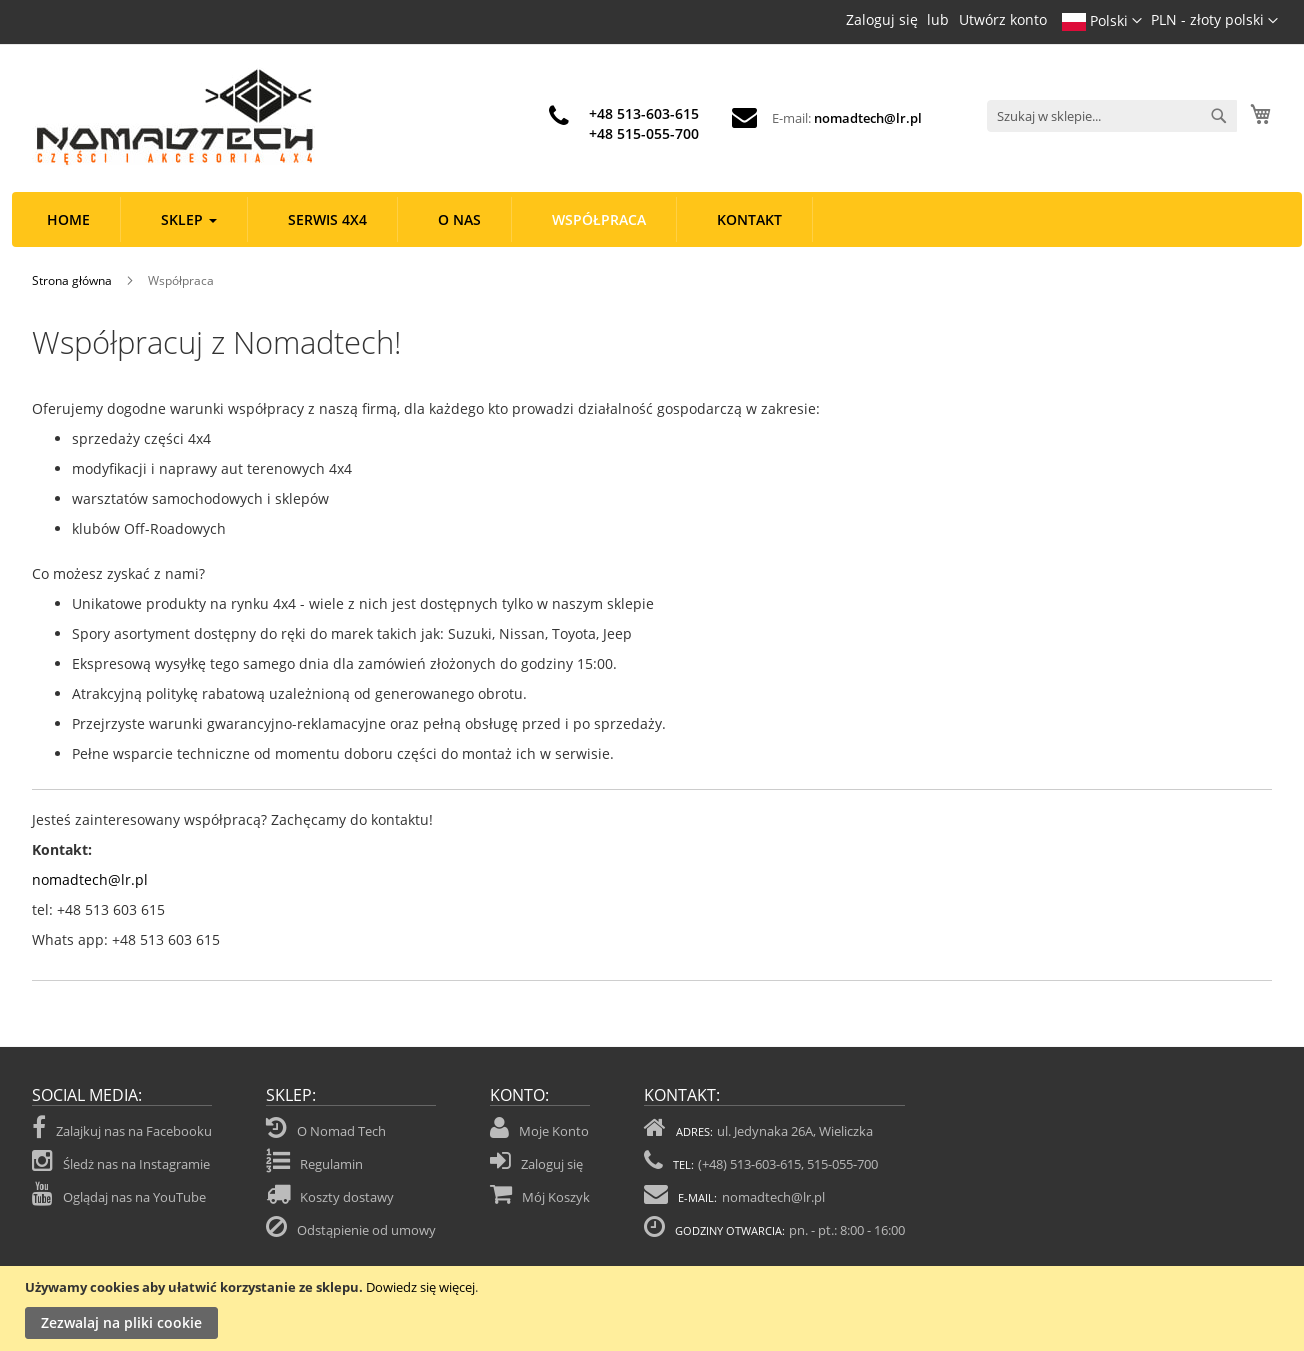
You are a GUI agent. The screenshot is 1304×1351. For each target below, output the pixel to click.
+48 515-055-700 (644, 133)
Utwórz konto (1003, 19)
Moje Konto (554, 1131)
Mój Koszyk (556, 1197)
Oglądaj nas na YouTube (119, 1194)
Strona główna (73, 280)
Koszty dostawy (347, 1197)
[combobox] (1112, 116)
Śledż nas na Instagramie (121, 1161)
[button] (1214, 21)
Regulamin (331, 1164)
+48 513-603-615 (644, 113)
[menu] (657, 219)
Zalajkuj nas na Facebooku (122, 1128)
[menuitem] (69, 219)
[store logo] (173, 117)
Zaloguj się (882, 19)
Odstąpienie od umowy (366, 1230)
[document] (654, 1308)
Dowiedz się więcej (420, 1287)
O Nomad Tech (341, 1131)
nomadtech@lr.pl (868, 118)
